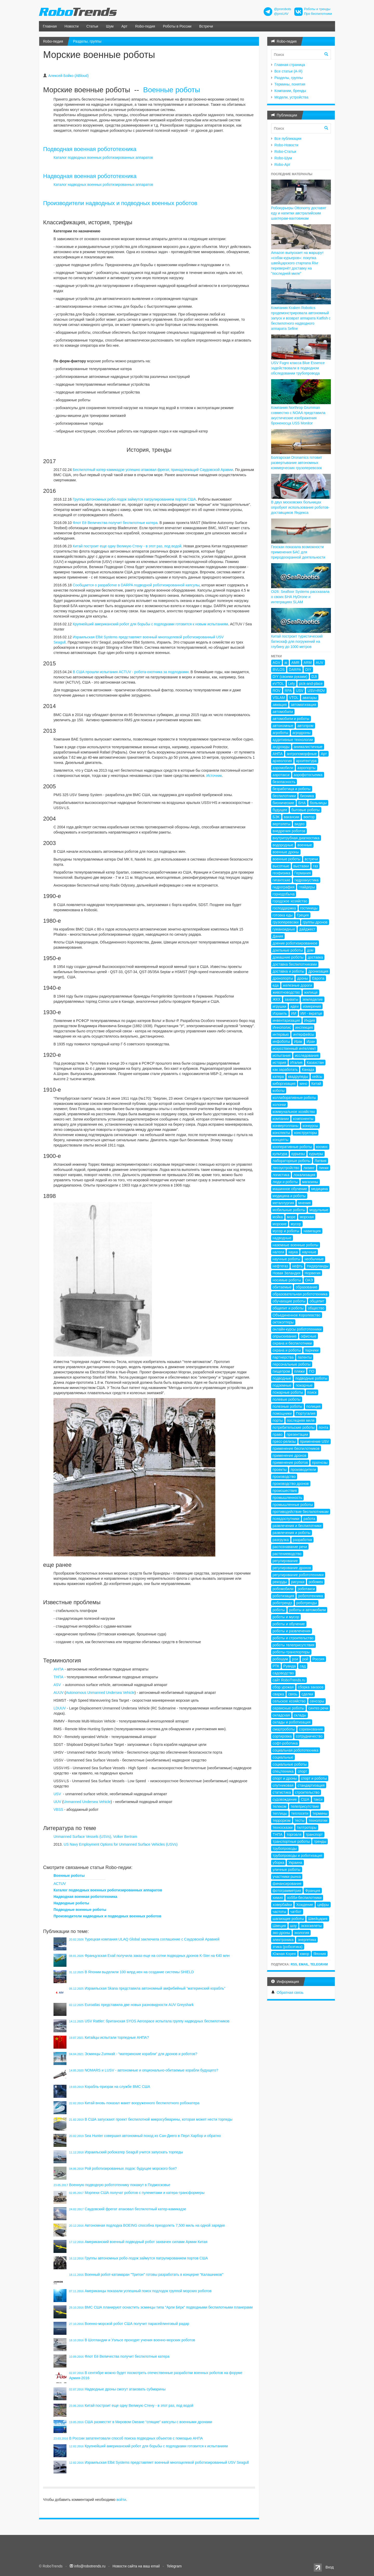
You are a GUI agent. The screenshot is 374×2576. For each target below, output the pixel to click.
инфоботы (281, 1041)
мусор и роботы (286, 1231)
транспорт (314, 1834)
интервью (281, 1034)
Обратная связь (290, 1992)
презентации (297, 1434)
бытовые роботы (305, 810)
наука (293, 1252)
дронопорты (283, 978)
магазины (310, 1182)
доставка (315, 957)
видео (300, 824)
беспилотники (284, 796)
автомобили (283, 712)
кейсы (317, 1076)
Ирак (298, 1041)
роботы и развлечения (292, 1631)
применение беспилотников (296, 1448)
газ (315, 866)
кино (303, 1083)
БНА (302, 803)
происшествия (285, 1491)
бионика (307, 796)
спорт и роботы (314, 1778)
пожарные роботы (288, 1392)
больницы (318, 803)
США (305, 1799)
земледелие (312, 999)
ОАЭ (309, 1280)
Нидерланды (317, 1266)
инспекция (304, 1027)
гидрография (284, 887)
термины (319, 1813)
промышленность (287, 1498)
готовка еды (283, 915)
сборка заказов (310, 1687)
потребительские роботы (294, 1427)
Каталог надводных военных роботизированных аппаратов (103, 184)
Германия (303, 873)
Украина (295, 1862)
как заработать (285, 1069)
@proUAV (281, 14)
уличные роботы (286, 1869)
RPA (288, 691)
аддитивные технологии (293, 740)
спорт (302, 1771)
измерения (312, 1006)
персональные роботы (292, 1364)
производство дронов (291, 1484)
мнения (304, 1203)
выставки (301, 866)
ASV (57, 1685)
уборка (278, 1862)
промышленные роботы (293, 1505)
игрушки (279, 1006)
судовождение (285, 1799)
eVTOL (278, 683)
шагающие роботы (288, 1919)
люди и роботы (285, 1182)
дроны (302, 978)
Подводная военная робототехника (89, 149)
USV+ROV (316, 691)
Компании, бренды (290, 91)
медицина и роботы (289, 1196)
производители (303, 1469)
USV (57, 1794)
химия (278, 1898)
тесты (299, 1820)
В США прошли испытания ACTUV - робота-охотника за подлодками (131, 672)
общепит (317, 1301)
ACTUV (60, 1884)
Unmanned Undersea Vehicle (87, 1802)
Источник (214, 776)
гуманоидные (284, 929)
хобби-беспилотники (304, 1898)
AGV (276, 662)
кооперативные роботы (292, 1147)
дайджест (307, 929)
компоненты (303, 1119)
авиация (280, 705)
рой (305, 1659)
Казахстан (315, 1062)
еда (276, 985)
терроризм (282, 1820)
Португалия (305, 1413)
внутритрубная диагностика (296, 838)
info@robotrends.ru (89, 2566)
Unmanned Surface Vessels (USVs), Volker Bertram (95, 1836)
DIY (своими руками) (290, 676)
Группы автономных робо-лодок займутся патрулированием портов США (134, 499)
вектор (309, 817)
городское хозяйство (290, 901)
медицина (319, 1189)
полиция (313, 1406)
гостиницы (309, 908)
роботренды (306, 1603)
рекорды (280, 1582)
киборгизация (284, 1083)
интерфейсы (303, 1034)
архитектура (306, 761)
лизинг (309, 1168)
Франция (312, 1891)
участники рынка (287, 1876)
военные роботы (287, 859)
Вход (329, 2567)
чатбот (296, 1912)
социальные (283, 1757)
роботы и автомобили (307, 1610)
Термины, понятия (290, 84)
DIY (308, 669)
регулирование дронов (292, 1568)
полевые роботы (287, 1399)
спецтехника (283, 1771)
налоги (278, 1252)
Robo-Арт (282, 164)
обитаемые (282, 1287)
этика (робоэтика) (288, 1947)
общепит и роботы (288, 1308)
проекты (280, 1469)
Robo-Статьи (285, 151)
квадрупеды (298, 1076)
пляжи (299, 1371)
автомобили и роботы (291, 719)
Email (303, 1964)
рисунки (297, 1582)
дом (310, 950)
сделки (307, 1694)
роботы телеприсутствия (294, 1645)
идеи (294, 1006)
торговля (293, 1834)
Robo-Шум (283, 158)
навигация (312, 1231)
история (279, 1062)
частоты (279, 1912)
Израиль (280, 1013)
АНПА (59, 1669)
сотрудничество (309, 1736)
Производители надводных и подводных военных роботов (120, 203)
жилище (311, 992)
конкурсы (310, 1126)
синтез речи (318, 1708)
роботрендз (282, 1603)
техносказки (283, 1827)
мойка (278, 1217)
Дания (278, 936)
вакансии (291, 817)
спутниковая (283, 1785)
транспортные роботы (291, 1841)
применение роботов (290, 1462)
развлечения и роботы (292, 1533)
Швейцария (318, 1919)
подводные (282, 1378)
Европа (318, 978)
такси (318, 1799)
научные (309, 1252)
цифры (323, 1905)
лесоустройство (286, 1168)
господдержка (284, 908)
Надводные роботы (71, 1903)
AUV (319, 662)
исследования (307, 1055)
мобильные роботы (289, 1210)
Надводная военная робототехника (90, 176)
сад (303, 1666)
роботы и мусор (286, 1617)
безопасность (284, 782)
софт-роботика (285, 1743)
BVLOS (279, 669)
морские (280, 1224)
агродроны (301, 733)
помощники (282, 1413)
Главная (50, 26)
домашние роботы (288, 957)
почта (323, 1427)
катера (278, 1076)
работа (309, 1519)
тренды (320, 1841)
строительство (307, 1792)
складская (281, 1715)
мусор (296, 1224)
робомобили (283, 1589)
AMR (295, 662)
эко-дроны (281, 1933)
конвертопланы (286, 1126)
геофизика (281, 873)
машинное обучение (290, 1189)
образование (306, 1287)
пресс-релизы (284, 1441)
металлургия (283, 1203)
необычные (314, 1259)
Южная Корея (284, 1954)
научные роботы (286, 1259)
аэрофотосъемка (308, 775)
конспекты (281, 1133)
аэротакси (281, 775)
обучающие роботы (289, 1301)
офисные (308, 1336)
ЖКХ (276, 999)
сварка (278, 1694)
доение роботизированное (295, 943)
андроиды (281, 747)
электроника (283, 1940)
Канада (308, 1069)
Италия (296, 1062)
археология (282, 761)
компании (281, 1119)
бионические (283, 803)
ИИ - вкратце (311, 1013)
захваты (291, 999)
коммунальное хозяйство (294, 1112)
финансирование (287, 1884)
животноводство (286, 992)
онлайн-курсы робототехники (297, 1329)
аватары (310, 698)
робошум (280, 1659)
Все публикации (288, 138)
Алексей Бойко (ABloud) (68, 76)
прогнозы (320, 1462)
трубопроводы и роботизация (298, 1855)
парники (312, 1350)
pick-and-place (311, 683)
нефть (297, 1266)
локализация (304, 1175)
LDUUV (60, 1708)
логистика (281, 1175)
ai (285, 662)
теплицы (280, 1813)
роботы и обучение (289, 1624)
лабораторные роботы (292, 1161)
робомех (316, 1582)
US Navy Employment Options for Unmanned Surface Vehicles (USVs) (121, 1844)
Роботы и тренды (317, 9)
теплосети (299, 1813)
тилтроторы (307, 1827)
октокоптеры (283, 1322)
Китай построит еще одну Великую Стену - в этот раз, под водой (127, 546)
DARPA (295, 669)
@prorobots (282, 9)
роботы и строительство (293, 1638)
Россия (318, 1659)
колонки (279, 1105)
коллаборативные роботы (294, 1098)
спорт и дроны (285, 1778)
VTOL (293, 698)
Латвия (320, 1161)
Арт (124, 26)
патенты (304, 1357)
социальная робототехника (295, 1750)
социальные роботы (290, 1764)
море (291, 1217)
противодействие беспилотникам (301, 1512)
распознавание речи (290, 1547)
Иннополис (282, 1027)
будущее (280, 810)
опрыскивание (285, 1336)
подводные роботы (311, 1378)
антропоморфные (302, 754)
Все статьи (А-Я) (289, 71)
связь (292, 1694)
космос (322, 1147)
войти (121, 2500)
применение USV (314, 1441)
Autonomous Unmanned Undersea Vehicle (100, 1692)
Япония (319, 1954)
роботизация (283, 1596)
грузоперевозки (286, 922)
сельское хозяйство (289, 1701)
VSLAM (279, 698)
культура (280, 1154)
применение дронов (289, 1455)
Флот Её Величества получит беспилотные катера (115, 523)
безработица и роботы (292, 789)
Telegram (319, 1964)
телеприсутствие (305, 1806)
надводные (282, 1238)
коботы (279, 1091)
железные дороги (297, 985)
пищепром (281, 1371)
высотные (281, 866)
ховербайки (282, 1905)
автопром (305, 726)
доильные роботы (288, 950)
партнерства (283, 1357)
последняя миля (301, 1420)
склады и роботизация (292, 1722)
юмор (304, 1954)
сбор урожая (283, 1687)
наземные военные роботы (295, 1245)
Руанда (289, 1666)
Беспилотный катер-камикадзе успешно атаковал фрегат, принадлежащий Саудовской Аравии (153, 470)
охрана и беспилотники (292, 1343)
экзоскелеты (311, 1926)
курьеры (316, 1154)
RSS (294, 1964)
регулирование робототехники (298, 1575)
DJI (314, 676)
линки (324, 1168)
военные (304, 845)
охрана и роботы (287, 1350)
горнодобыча (284, 894)
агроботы (280, 733)
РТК (276, 1666)
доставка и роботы (288, 971)
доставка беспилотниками (295, 964)
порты (278, 1420)
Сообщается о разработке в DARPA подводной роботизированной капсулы (136, 585)
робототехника (310, 1596)
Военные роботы (171, 90)
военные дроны (286, 852)
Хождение (304, 1905)
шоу (293, 1926)
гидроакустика (307, 880)
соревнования (311, 1729)
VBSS (58, 1809)
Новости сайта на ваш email (136, 2566)
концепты (281, 1140)
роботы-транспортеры (291, 1652)
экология (301, 1933)
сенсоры (317, 1701)
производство (284, 1476)
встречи (311, 859)
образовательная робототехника (300, 1294)
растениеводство (287, 1554)
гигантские (281, 880)
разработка (302, 1540)
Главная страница (290, 65)
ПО (311, 1371)
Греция (303, 915)
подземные (282, 1385)
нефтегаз (280, 1266)
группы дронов (315, 922)
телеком (279, 1806)
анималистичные (308, 747)
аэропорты (306, 768)
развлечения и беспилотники (297, 1526)
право (278, 1434)
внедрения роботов (289, 831)
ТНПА (58, 1677)
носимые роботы (287, 1280)
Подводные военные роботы (80, 1910)
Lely (291, 683)
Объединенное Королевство (296, 1315)
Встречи (206, 26)
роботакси (306, 1589)
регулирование (285, 1561)
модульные (318, 1210)
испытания (282, 1055)
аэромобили (283, 768)
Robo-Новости (286, 145)
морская (307, 1217)
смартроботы (284, 1729)
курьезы (298, 1154)
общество (316, 1308)
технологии (318, 1820)
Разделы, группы (87, 41)
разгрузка (281, 1540)
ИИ (293, 1013)
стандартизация (311, 1785)
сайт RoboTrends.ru (289, 1680)
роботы (279, 1610)
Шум (109, 26)
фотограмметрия (287, 1891)
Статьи (92, 26)
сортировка (282, 1736)
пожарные (304, 1385)
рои (295, 1659)
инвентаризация (286, 1020)
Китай (316, 1083)
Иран (310, 1041)
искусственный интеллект (294, 1048)
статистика (282, 1792)
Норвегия (312, 1273)
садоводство (283, 1673)
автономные (283, 726)
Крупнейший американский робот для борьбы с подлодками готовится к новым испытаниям (150, 624)
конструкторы (305, 1133)
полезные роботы (287, 1406)
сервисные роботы (288, 1708)
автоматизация (303, 705)
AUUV (59, 1692)
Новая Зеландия (286, 1273)
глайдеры (307, 887)
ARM (308, 662)
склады (300, 1715)
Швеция (279, 1926)
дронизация (318, 971)
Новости (71, 26)
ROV (276, 691)
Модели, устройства (292, 97)
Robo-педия (145, 26)
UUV (57, 1802)
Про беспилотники (318, 14)
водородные (283, 845)
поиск (312, 1392)
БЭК (276, 817)
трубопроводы (285, 1848)
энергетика (307, 1940)
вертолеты (281, 824)
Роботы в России (177, 26)
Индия (309, 1020)
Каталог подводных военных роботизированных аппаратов (103, 157)
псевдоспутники (286, 1519)
